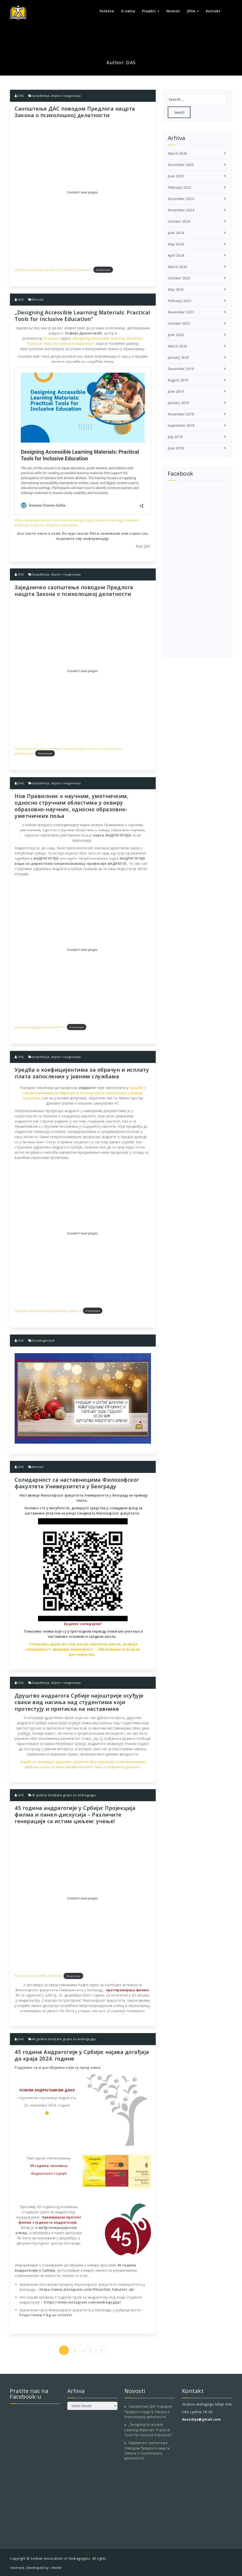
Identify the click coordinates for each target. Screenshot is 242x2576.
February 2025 (179, 187)
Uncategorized (43, 1340)
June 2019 (176, 391)
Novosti (173, 11)
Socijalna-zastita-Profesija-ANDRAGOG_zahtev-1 (48, 1311)
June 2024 (176, 232)
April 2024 (176, 255)
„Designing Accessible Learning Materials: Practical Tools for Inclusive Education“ (82, 315)
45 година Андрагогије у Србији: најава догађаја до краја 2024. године (82, 2055)
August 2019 (178, 380)
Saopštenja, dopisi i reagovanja (56, 96)
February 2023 (179, 301)
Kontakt (213, 11)
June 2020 (176, 335)
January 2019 (178, 403)
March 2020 (177, 346)
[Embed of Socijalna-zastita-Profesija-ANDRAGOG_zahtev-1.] (83, 1233)
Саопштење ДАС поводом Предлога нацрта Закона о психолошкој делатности (75, 112)
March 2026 (177, 153)
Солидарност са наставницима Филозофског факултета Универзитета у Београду (77, 1483)
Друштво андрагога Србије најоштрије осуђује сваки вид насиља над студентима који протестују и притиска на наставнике (79, 1702)
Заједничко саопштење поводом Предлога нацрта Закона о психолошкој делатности (74, 590)
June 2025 (176, 176)
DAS (19, 96)
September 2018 (181, 425)
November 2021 (181, 312)
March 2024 (177, 266)
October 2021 (179, 323)
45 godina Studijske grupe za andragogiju (64, 1795)
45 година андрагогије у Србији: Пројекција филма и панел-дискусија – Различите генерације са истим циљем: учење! (75, 1814)
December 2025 (181, 164)
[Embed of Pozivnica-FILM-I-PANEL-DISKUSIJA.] (83, 1898)
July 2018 (175, 437)
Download (103, 270)
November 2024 (181, 210)
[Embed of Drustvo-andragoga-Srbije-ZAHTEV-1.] (83, 950)
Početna (107, 11)
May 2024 (176, 244)
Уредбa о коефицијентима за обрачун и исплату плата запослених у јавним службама (82, 1073)
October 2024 (179, 221)
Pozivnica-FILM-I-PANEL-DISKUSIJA (38, 1976)
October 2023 (179, 278)
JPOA (193, 11)
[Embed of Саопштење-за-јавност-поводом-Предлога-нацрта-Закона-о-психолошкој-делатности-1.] (83, 671)
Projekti (150, 11)
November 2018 (181, 414)
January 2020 (178, 357)
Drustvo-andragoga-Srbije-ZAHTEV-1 (40, 1027)
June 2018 (176, 448)
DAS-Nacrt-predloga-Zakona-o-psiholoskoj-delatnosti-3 (53, 270)
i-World (55, 2567)
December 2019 (181, 369)
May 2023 (176, 289)
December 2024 (181, 198)
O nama (128, 11)
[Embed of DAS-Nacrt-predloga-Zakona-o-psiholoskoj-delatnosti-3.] (83, 192)
